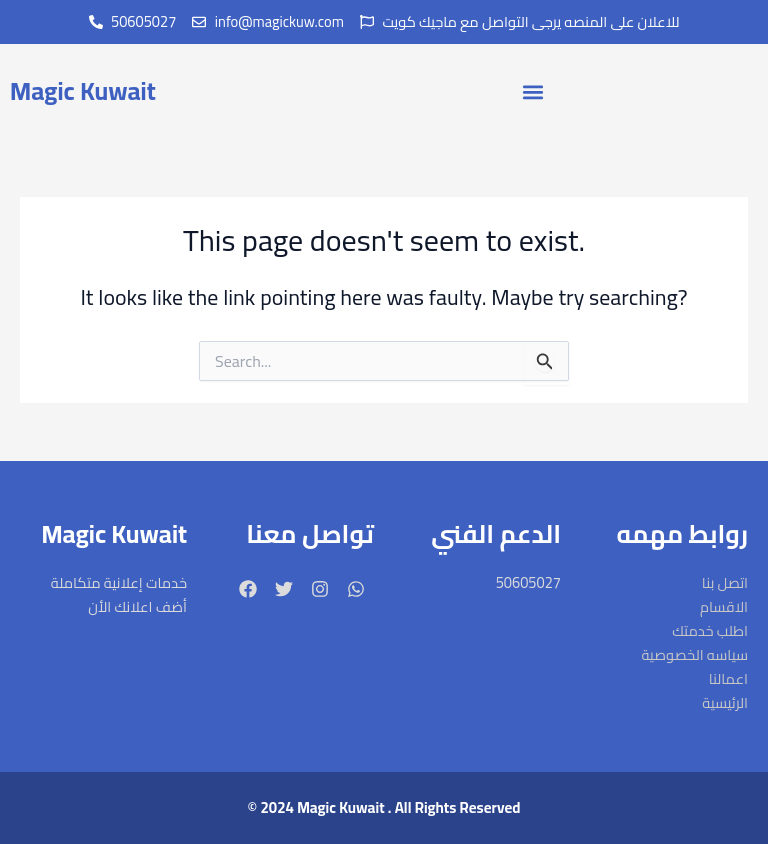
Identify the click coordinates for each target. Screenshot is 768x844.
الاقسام (724, 607)
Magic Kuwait (83, 90)
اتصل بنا (725, 583)
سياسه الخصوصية (694, 655)
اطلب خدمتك (710, 631)
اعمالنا (728, 679)
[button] (533, 91)
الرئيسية (725, 703)
